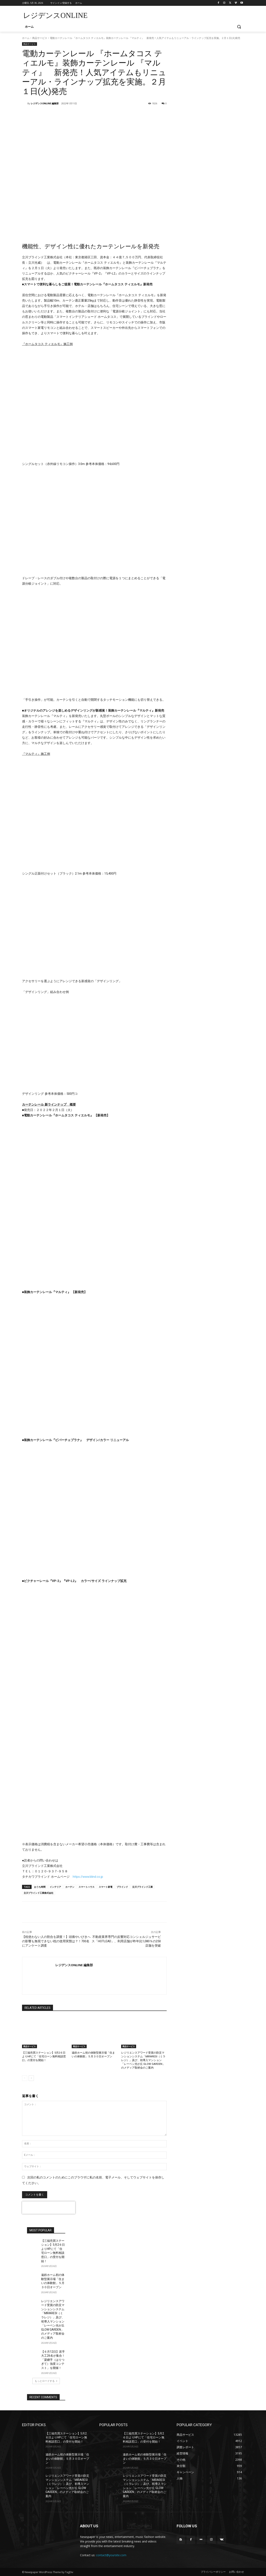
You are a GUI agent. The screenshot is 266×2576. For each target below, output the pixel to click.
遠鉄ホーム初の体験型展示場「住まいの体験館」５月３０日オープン (67, 2458)
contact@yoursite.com (111, 2555)
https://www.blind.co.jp (88, 1877)
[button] (239, 27)
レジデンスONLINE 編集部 (45, 103)
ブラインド (122, 1886)
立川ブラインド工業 (142, 1886)
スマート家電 (105, 1886)
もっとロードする (46, 2381)
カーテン (69, 1886)
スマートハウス (87, 1886)
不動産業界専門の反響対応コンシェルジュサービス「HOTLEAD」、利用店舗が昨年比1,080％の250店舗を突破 (126, 1941)
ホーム (26, 38)
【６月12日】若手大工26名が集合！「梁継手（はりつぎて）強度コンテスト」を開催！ (53, 2360)
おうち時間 (40, 1886)
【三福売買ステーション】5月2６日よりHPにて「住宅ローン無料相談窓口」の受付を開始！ (44, 2056)
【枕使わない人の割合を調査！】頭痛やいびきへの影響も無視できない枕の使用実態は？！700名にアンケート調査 (56, 1941)
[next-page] (31, 2078)
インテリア (55, 1886)
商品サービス (39, 38)
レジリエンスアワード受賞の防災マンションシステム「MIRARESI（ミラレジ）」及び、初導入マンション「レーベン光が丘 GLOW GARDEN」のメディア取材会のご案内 (143, 2060)
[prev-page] (24, 2078)
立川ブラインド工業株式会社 (38, 1892)
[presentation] (48, 2207)
